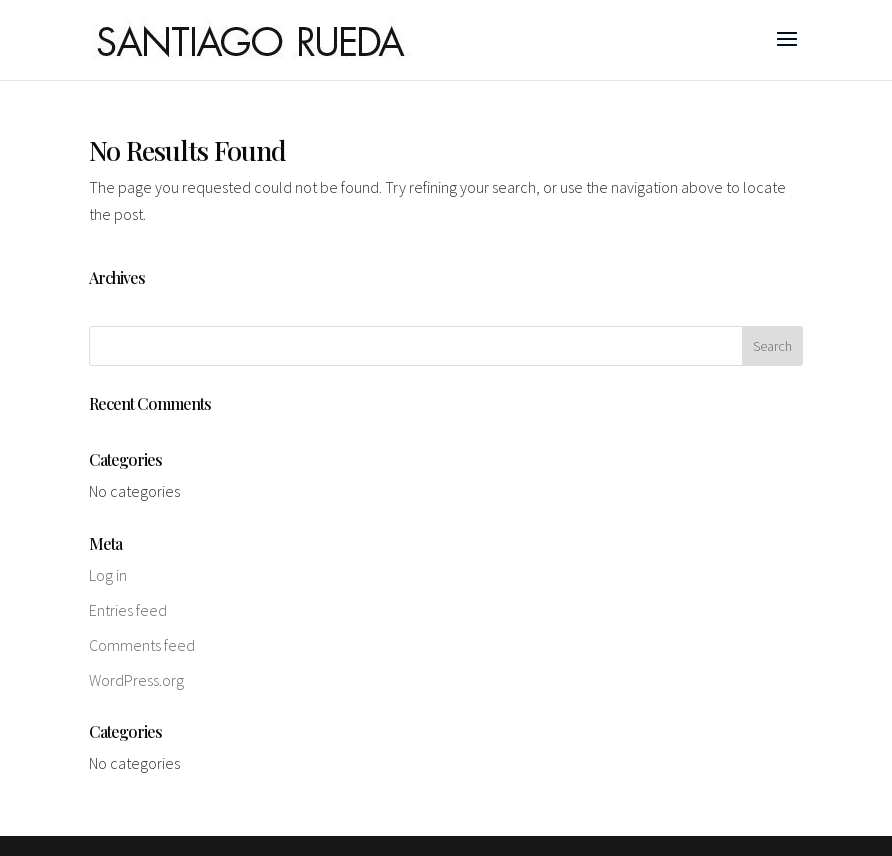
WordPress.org (136, 680)
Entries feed (128, 610)
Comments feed (142, 645)
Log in (108, 575)
